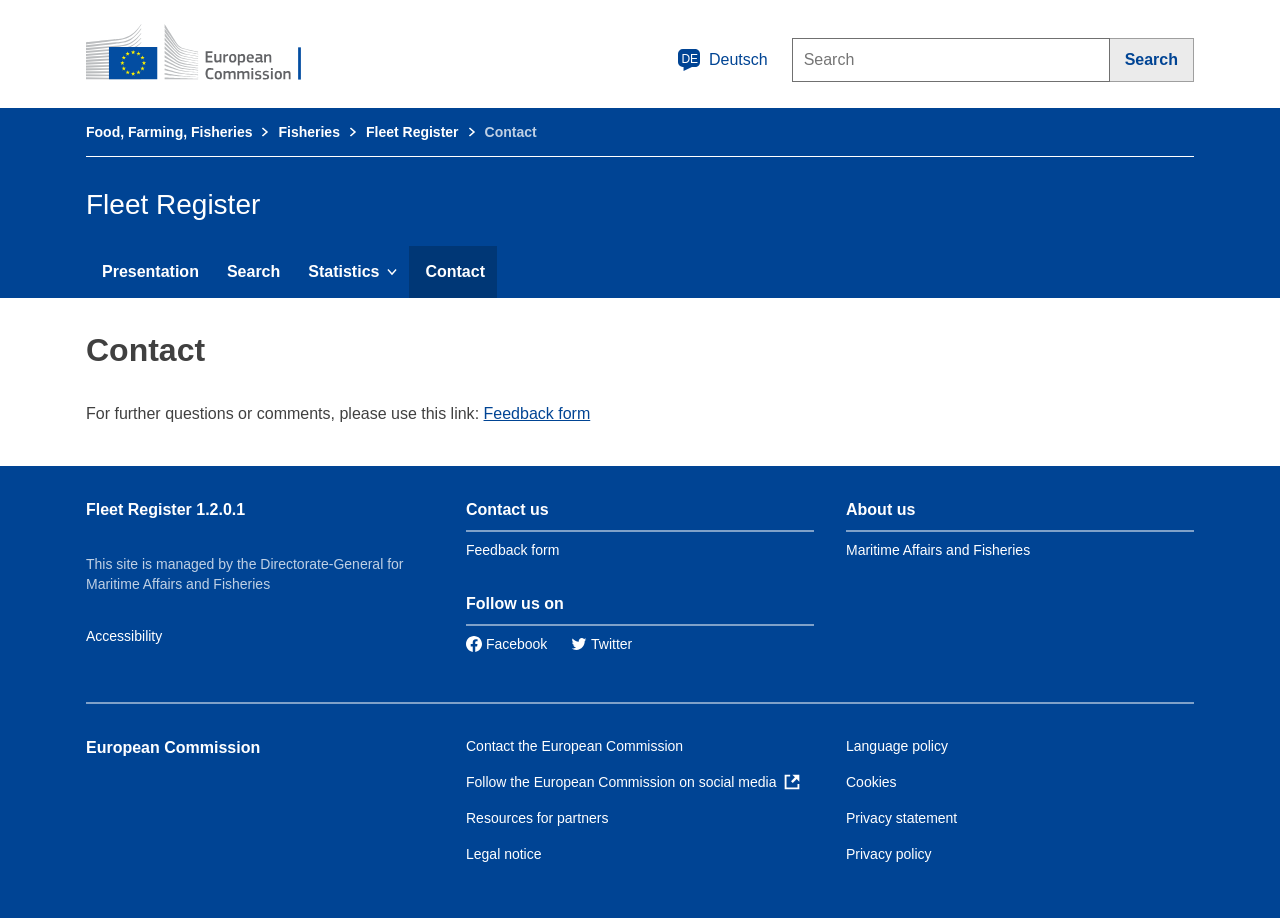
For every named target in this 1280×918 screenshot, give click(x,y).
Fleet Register (412, 132)
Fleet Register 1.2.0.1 (165, 509)
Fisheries (308, 132)
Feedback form (537, 413)
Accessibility (124, 636)
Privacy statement (901, 818)
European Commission (173, 747)
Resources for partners (537, 818)
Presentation (150, 271)
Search (253, 271)
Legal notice (504, 854)
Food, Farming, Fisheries (169, 132)
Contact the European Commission (574, 746)
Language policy (897, 746)
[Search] (1152, 60)
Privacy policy (889, 854)
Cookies (871, 782)
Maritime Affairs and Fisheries (938, 550)
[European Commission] (207, 54)
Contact (455, 271)
